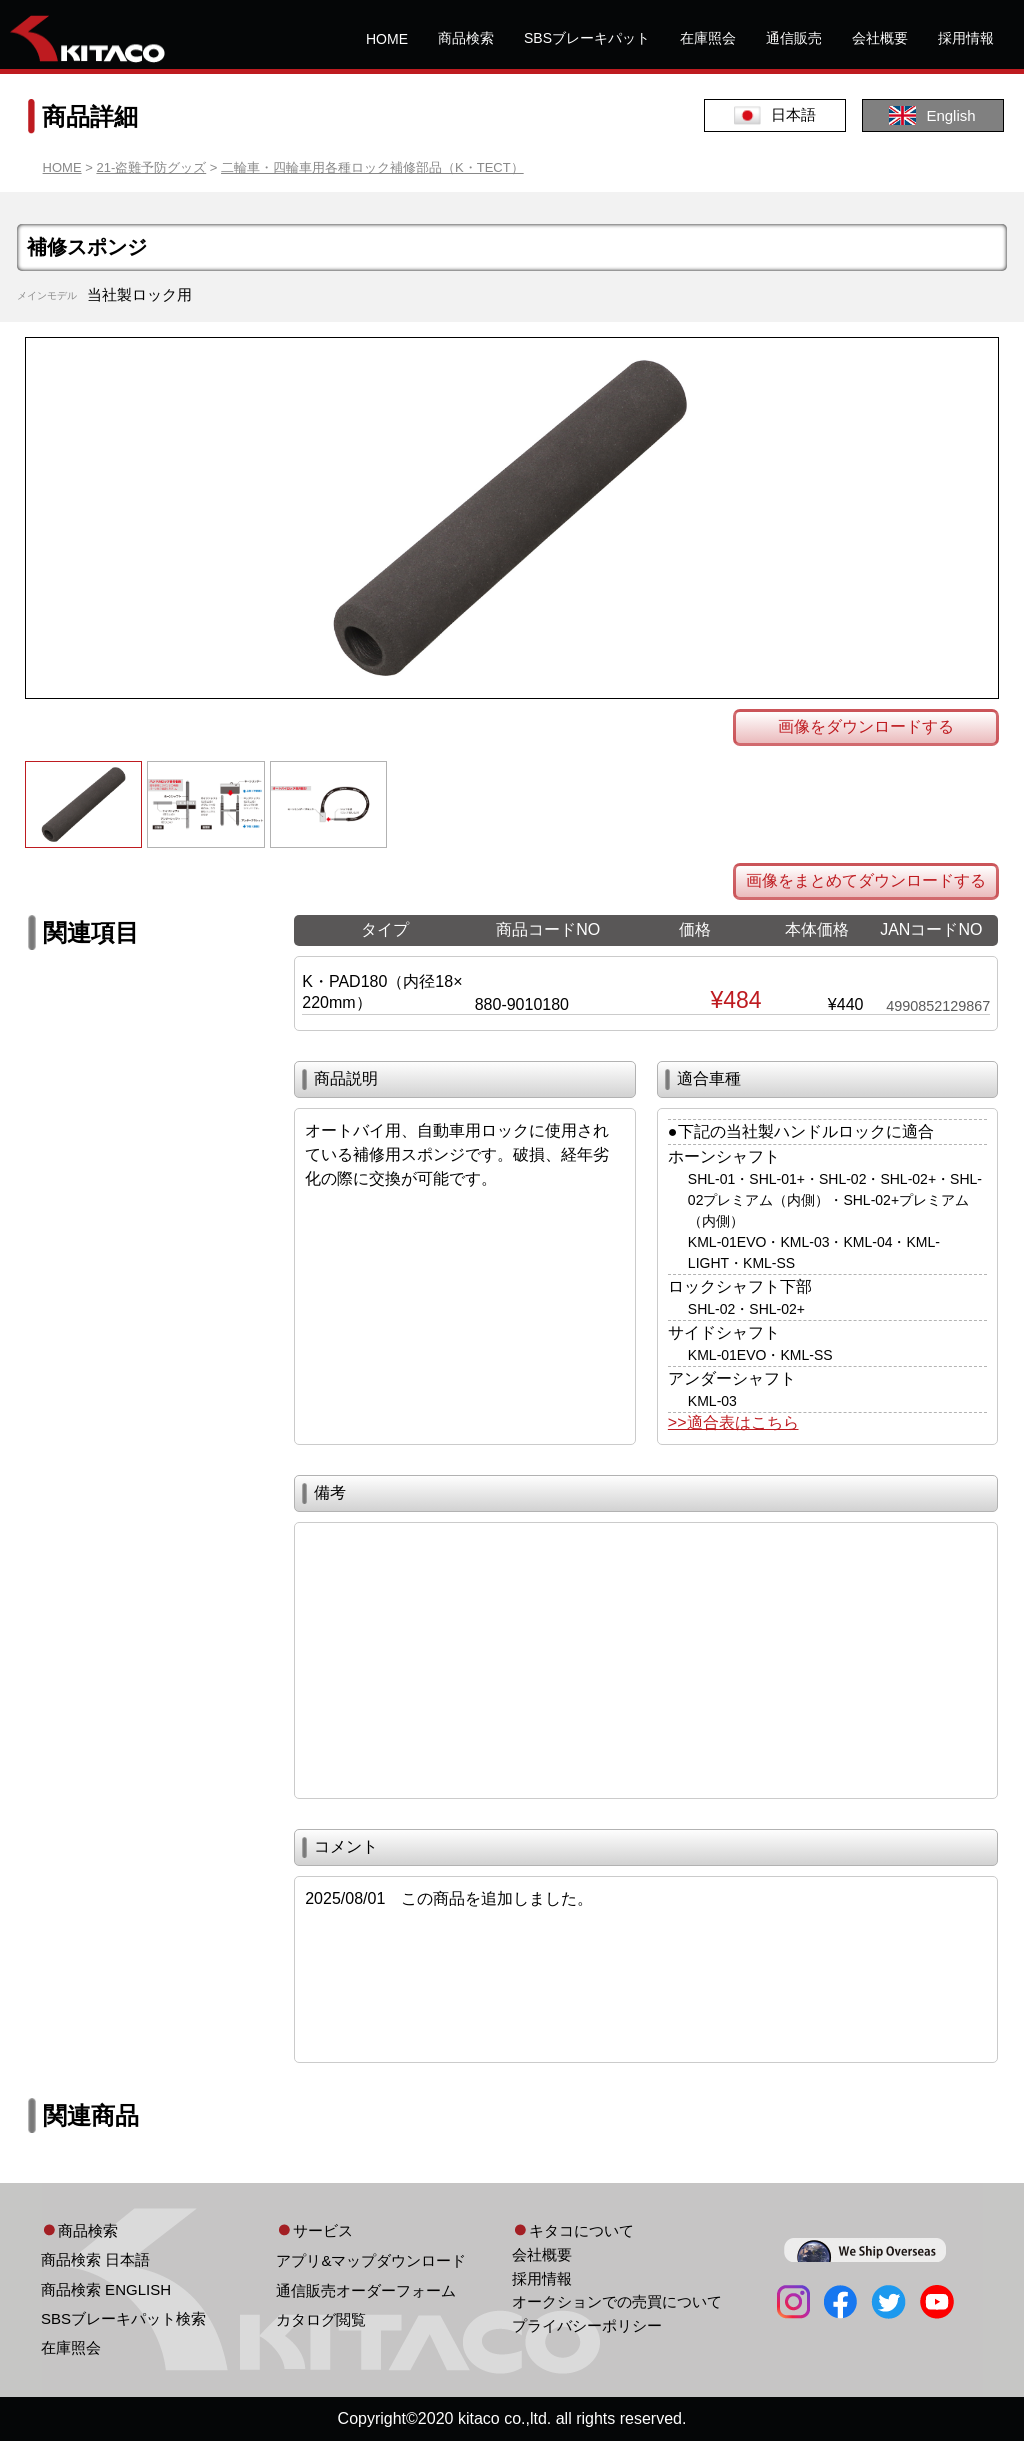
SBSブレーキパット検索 (123, 2318)
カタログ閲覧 (321, 2319)
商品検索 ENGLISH (106, 2289)
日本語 (775, 115)
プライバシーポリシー (587, 2325)
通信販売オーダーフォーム (366, 2290)
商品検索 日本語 (95, 2259)
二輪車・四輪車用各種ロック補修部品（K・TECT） (372, 167)
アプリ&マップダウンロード (371, 2260)
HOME (387, 39)
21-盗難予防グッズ (151, 167)
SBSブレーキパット (587, 38)
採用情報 (966, 38)
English (932, 115)
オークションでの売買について (617, 2301)
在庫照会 (708, 38)
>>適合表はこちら (733, 1422)
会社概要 (880, 38)
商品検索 (466, 38)
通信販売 (794, 38)
